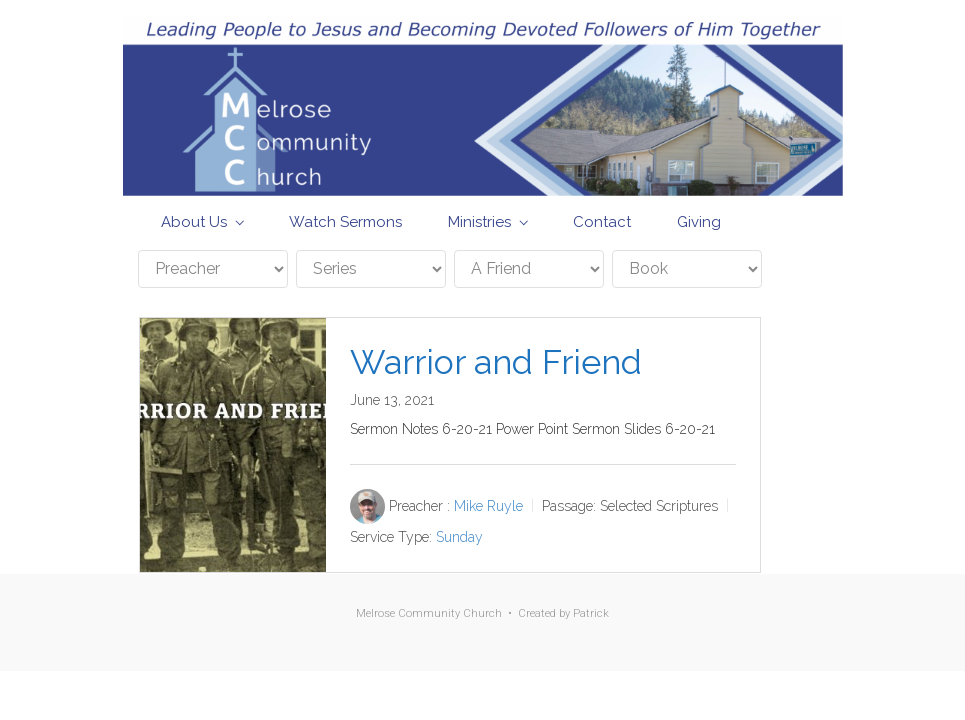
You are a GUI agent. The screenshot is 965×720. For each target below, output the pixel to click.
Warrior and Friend (496, 362)
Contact (602, 222)
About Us (194, 222)
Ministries (479, 222)
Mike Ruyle (488, 506)
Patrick (591, 613)
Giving (699, 222)
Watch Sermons (345, 222)
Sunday (459, 537)
